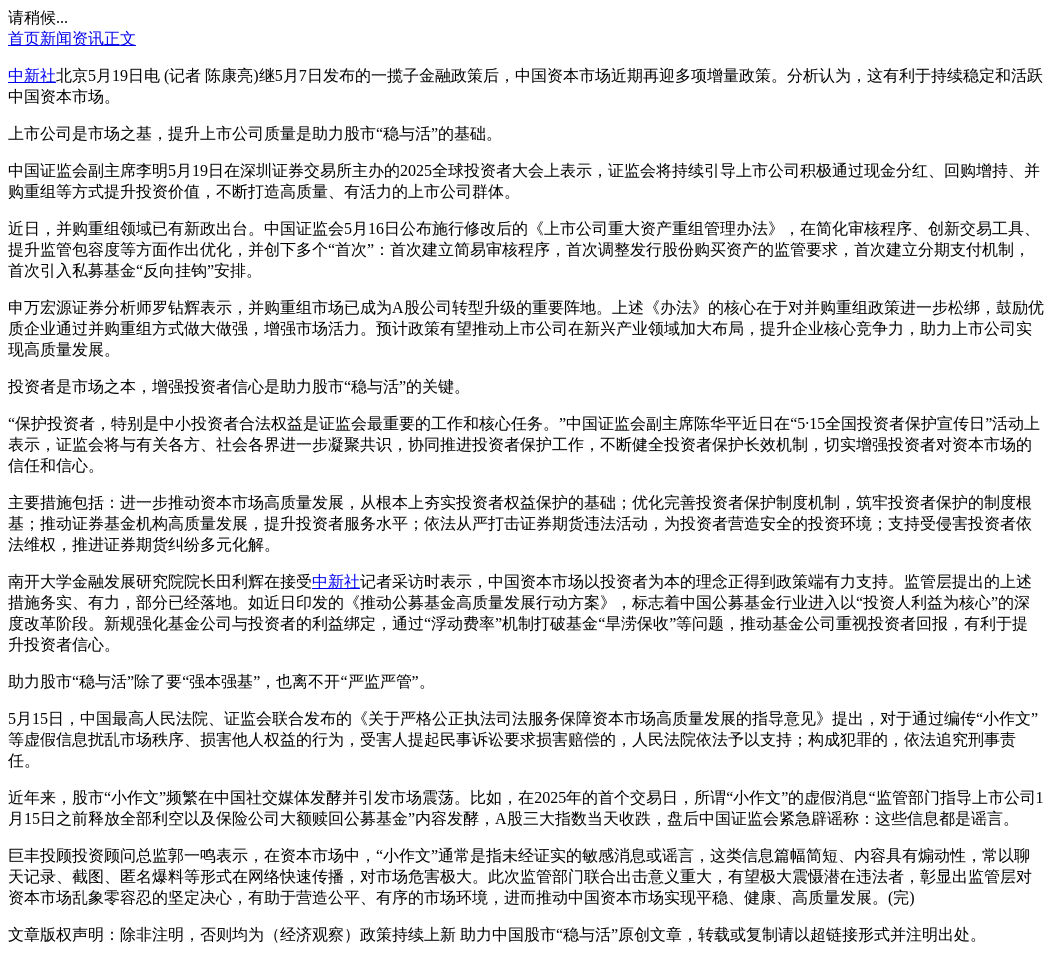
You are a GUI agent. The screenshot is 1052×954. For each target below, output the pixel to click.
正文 (120, 38)
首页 (24, 38)
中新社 (32, 75)
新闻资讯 (72, 38)
